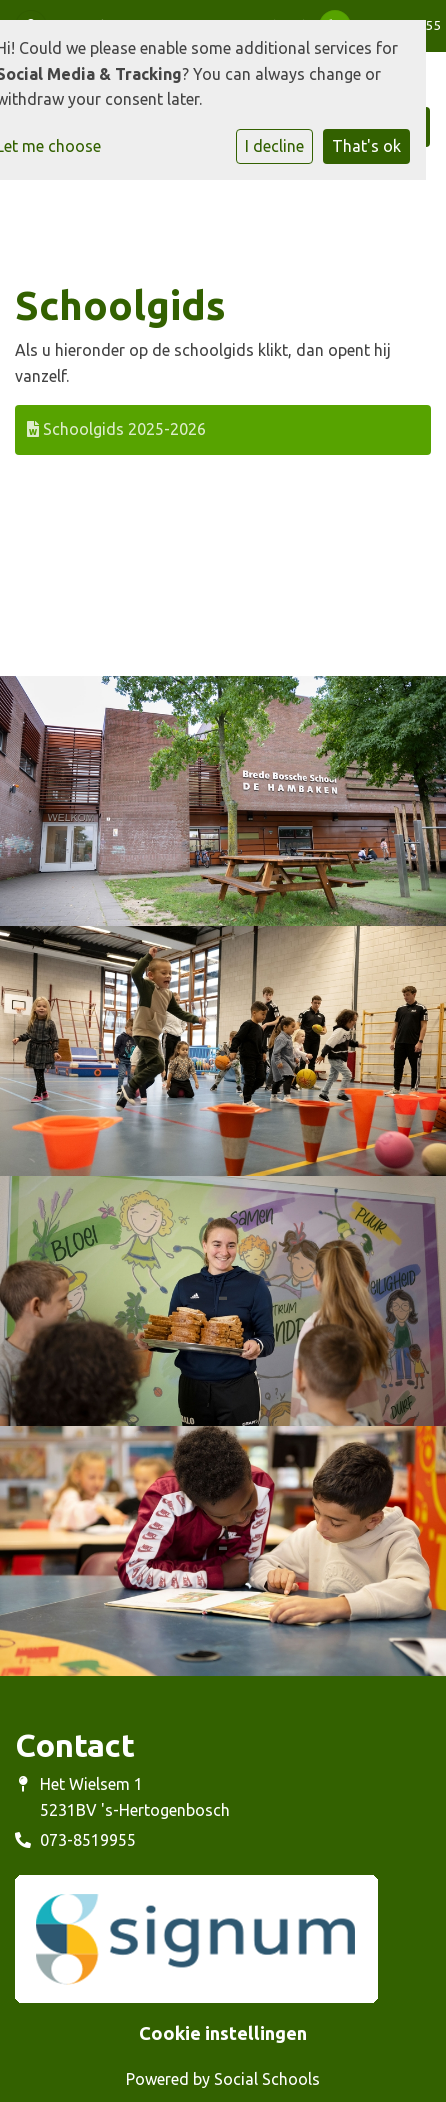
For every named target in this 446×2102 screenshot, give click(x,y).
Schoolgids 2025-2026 (116, 429)
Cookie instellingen (223, 2033)
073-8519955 (88, 1840)
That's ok (366, 146)
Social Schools (267, 2079)
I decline (274, 146)
